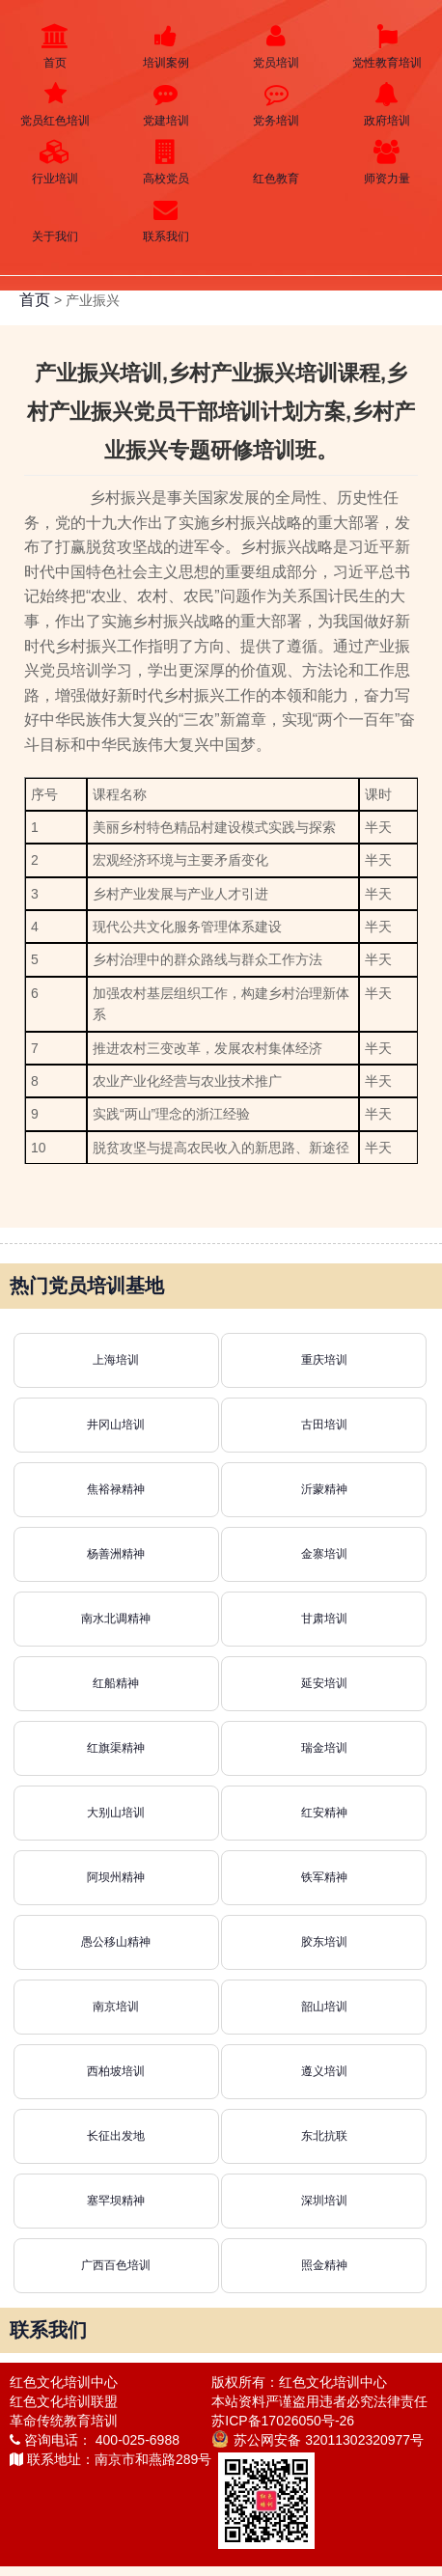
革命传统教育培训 (64, 2420)
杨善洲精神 (116, 1554)
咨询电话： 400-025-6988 (95, 2440)
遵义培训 (324, 2071)
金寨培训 (324, 1554)
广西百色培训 (116, 2265)
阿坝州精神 (116, 1877)
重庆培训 (324, 1360)
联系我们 (166, 220)
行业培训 (55, 162)
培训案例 (166, 46)
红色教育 (276, 162)
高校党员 (166, 162)
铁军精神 (324, 1877)
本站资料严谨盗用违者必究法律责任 (319, 2401)
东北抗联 (324, 2136)
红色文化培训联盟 (64, 2401)
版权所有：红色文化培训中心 (299, 2382)
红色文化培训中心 (64, 2382)
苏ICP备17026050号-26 (282, 2420)
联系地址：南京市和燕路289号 (110, 2459)
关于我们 (55, 220)
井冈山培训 (116, 1424)
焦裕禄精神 (116, 1489)
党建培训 (166, 104)
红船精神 (116, 1683)
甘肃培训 (324, 1618)
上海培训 (116, 1360)
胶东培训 (324, 1942)
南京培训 (116, 2006)
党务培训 (276, 104)
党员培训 (276, 46)
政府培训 (387, 104)
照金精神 (324, 2265)
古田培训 (324, 1424)
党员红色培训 (55, 104)
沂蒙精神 (324, 1489)
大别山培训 (116, 1812)
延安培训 (324, 1683)
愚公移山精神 (116, 1942)
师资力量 (387, 162)
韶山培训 (324, 2006)
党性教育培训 (387, 46)
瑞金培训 (324, 1748)
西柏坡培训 (116, 2071)
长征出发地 (116, 2136)
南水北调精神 (116, 1618)
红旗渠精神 (116, 1748)
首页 (55, 46)
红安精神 (324, 1812)
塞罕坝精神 (116, 2200)
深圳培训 (324, 2200)
